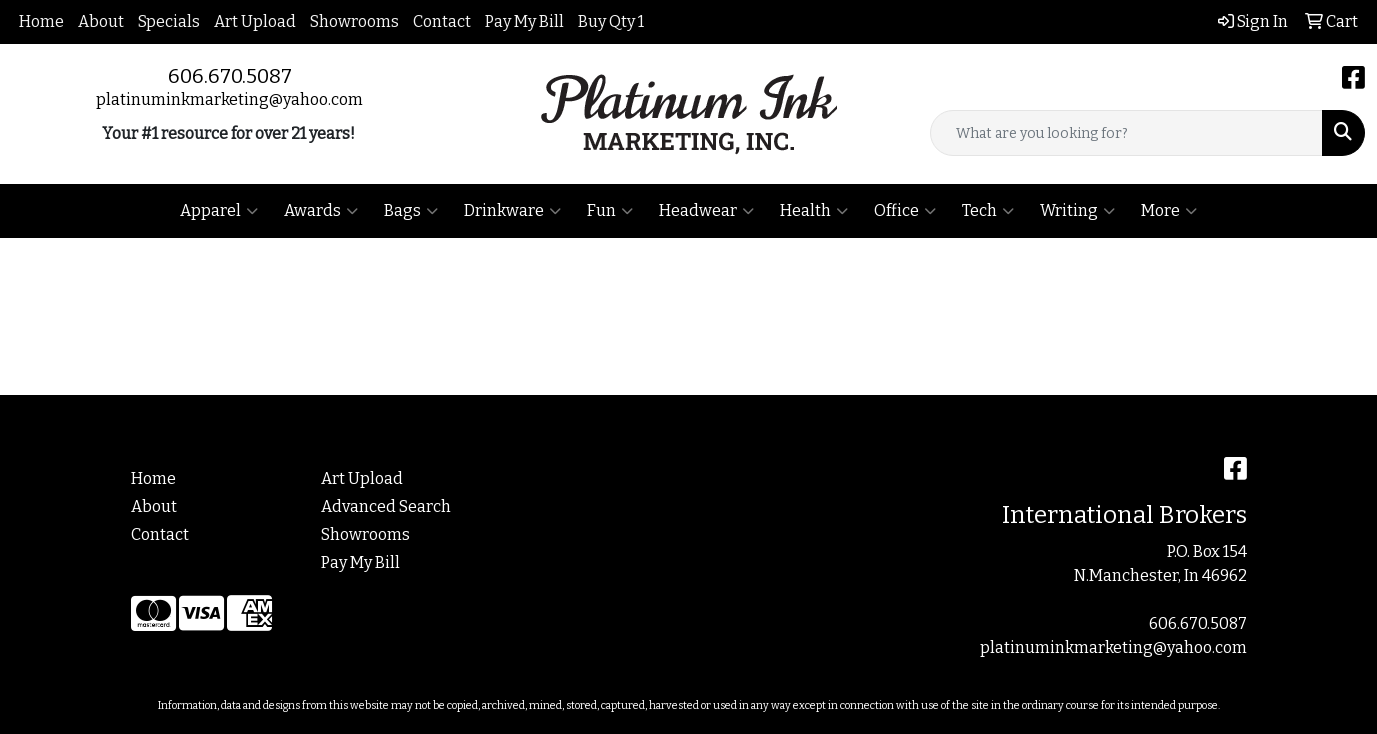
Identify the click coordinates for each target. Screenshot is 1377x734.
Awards (321, 211)
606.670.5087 (230, 76)
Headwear (706, 211)
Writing (1077, 211)
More (1169, 211)
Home (41, 21)
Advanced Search (386, 506)
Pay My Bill (524, 21)
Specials (169, 21)
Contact (442, 21)
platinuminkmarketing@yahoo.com (229, 99)
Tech (988, 211)
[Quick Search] (1126, 133)
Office (905, 211)
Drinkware (512, 211)
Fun (610, 211)
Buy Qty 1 (611, 21)
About (101, 21)
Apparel (219, 211)
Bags (411, 211)
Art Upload (255, 21)
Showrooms (354, 21)
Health (814, 211)
